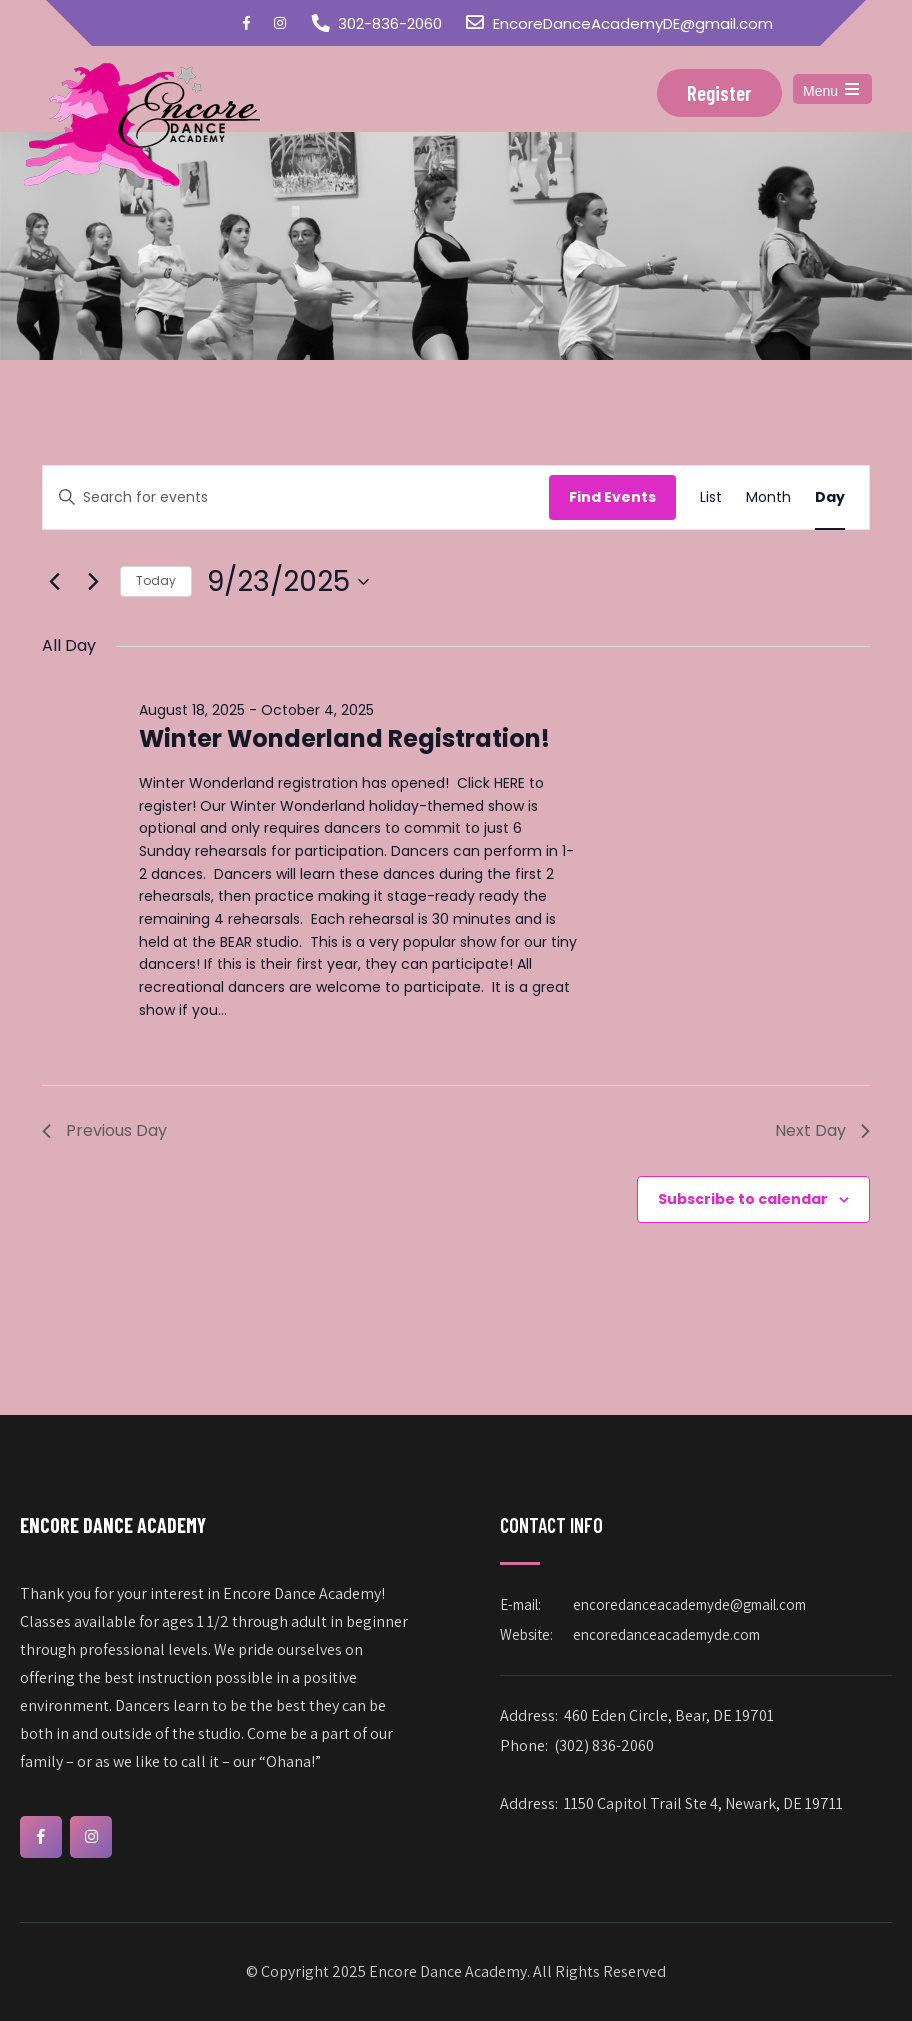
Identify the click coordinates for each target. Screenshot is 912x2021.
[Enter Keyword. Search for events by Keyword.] (296, 497)
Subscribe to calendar (743, 1199)
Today (156, 580)
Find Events (612, 497)
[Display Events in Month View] (768, 497)
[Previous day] (54, 582)
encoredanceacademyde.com (666, 1634)
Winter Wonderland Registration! (344, 738)
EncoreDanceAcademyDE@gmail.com (633, 23)
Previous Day (104, 1130)
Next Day (822, 1130)
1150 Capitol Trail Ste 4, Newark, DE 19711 (703, 1803)
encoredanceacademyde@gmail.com (689, 1604)
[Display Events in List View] (711, 497)
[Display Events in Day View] (830, 497)
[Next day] (93, 582)
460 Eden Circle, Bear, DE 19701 (669, 1715)
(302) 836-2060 (604, 1745)
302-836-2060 (390, 23)
